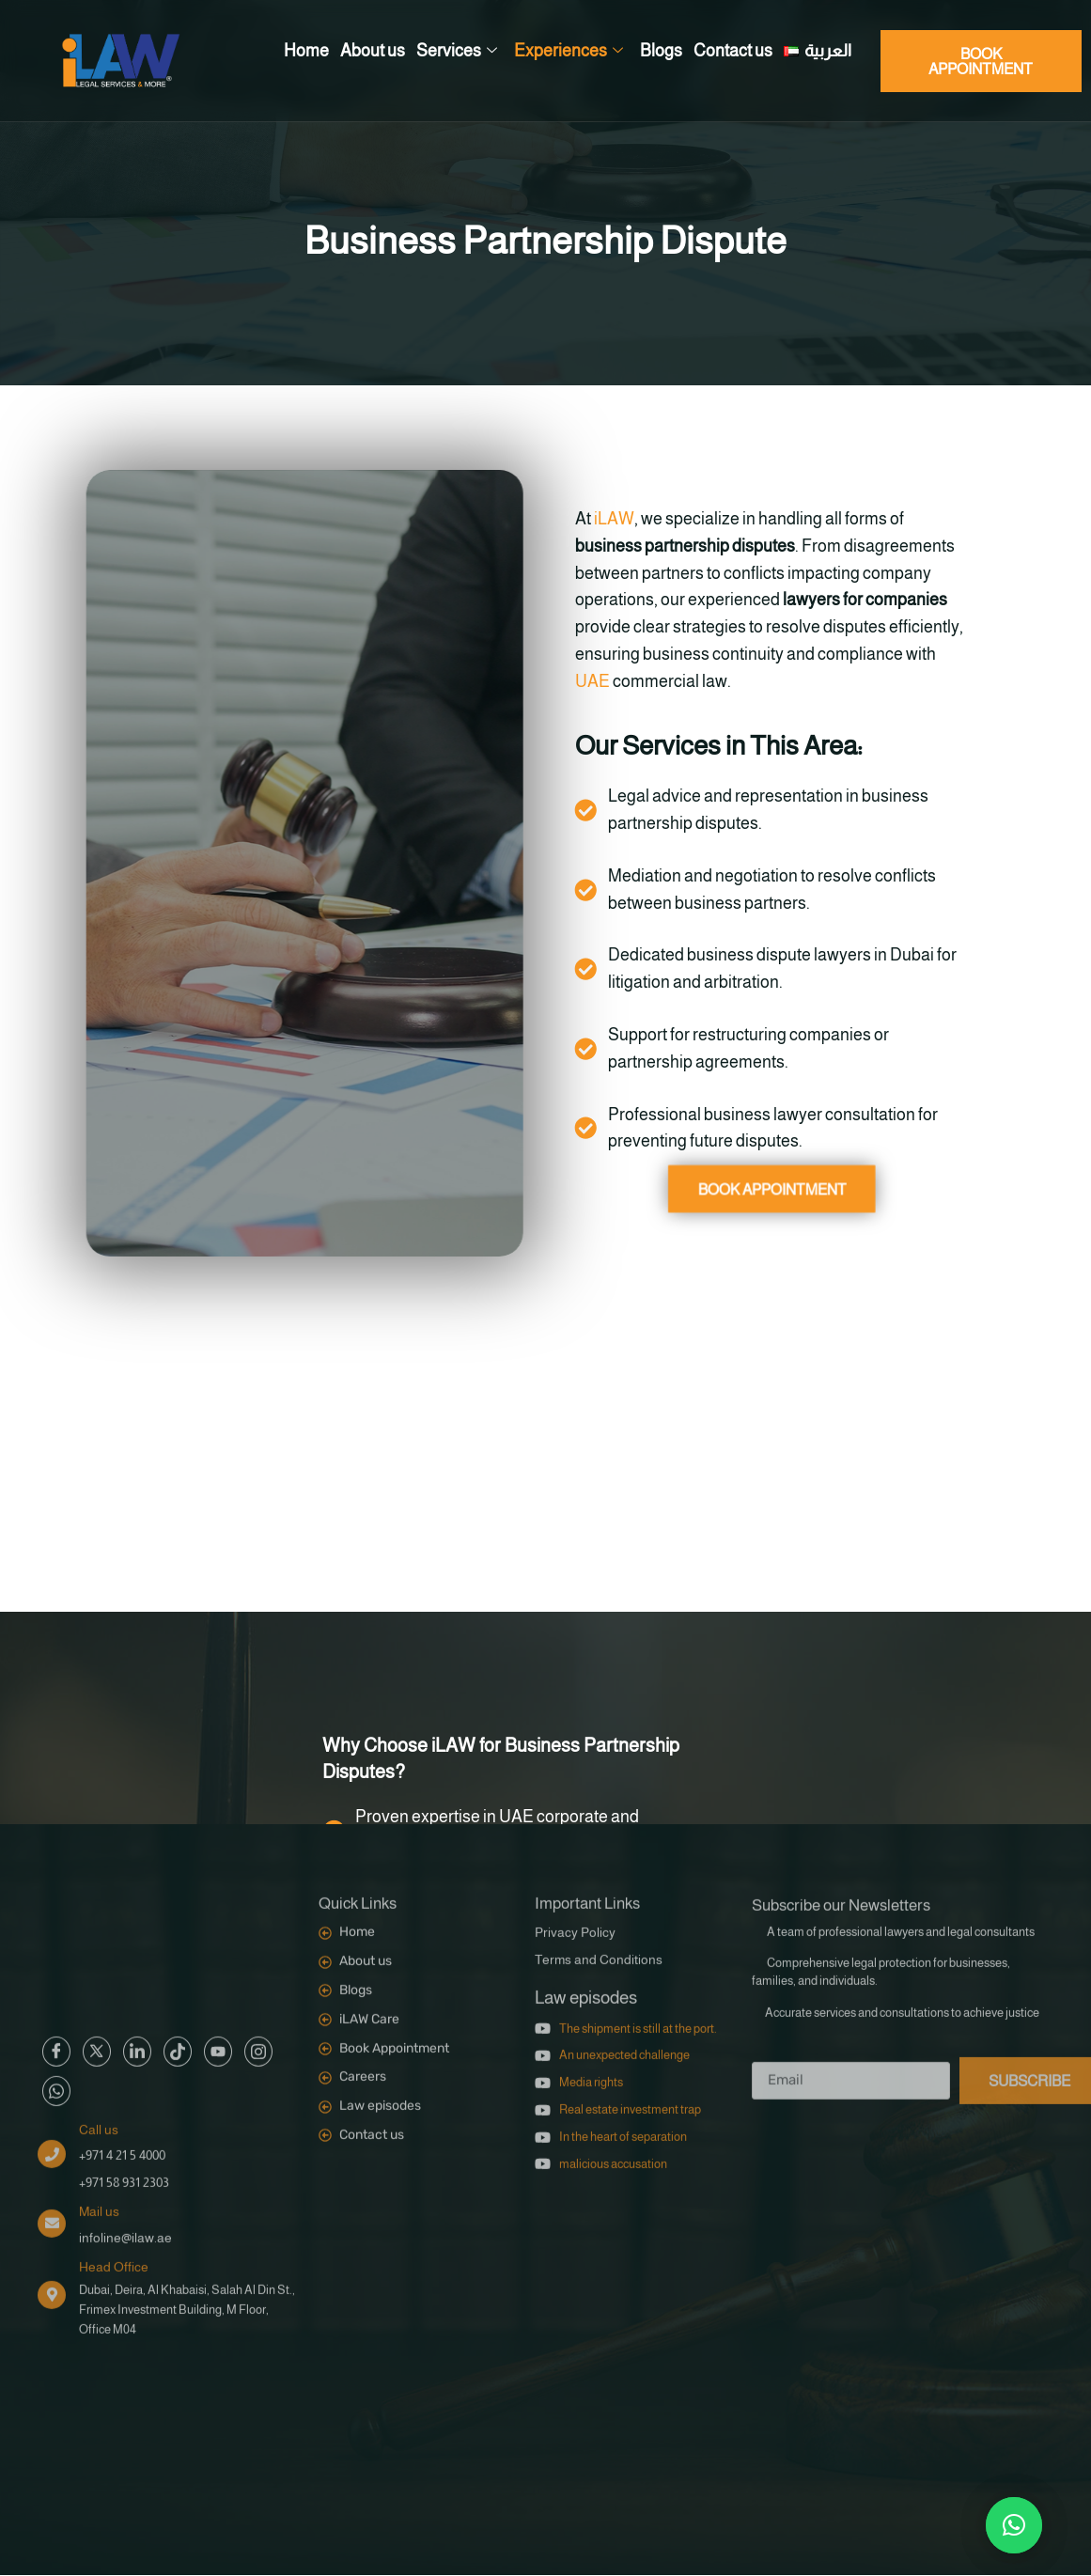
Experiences (568, 51)
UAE (565, 681)
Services (456, 51)
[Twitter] (97, 1773)
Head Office (113, 1988)
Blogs (661, 50)
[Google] (137, 1773)
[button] (1014, 2525)
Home (306, 50)
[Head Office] (52, 2017)
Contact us (733, 50)
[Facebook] (56, 1773)
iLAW (587, 518)
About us (372, 50)
